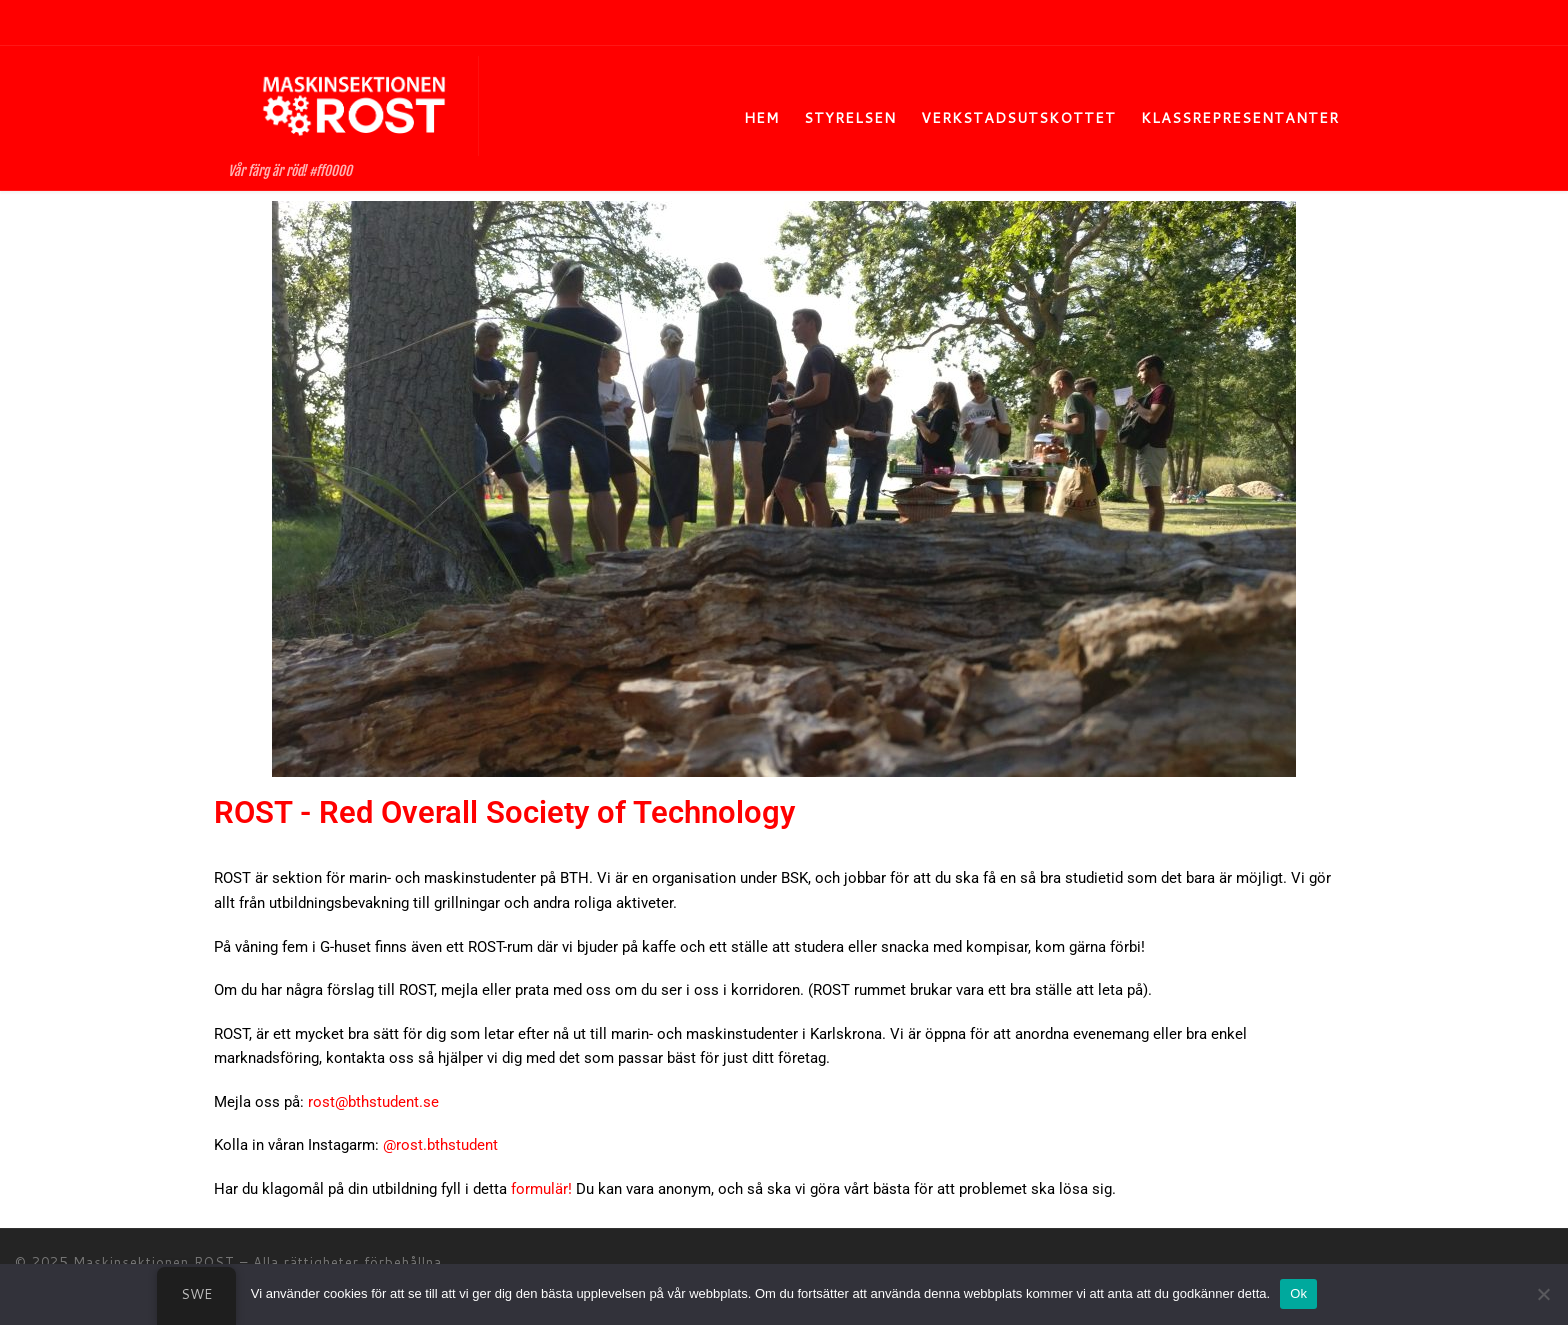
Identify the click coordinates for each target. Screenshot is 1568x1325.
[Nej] (1543, 1294)
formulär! (541, 1189)
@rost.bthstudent (440, 1145)
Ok (1298, 1293)
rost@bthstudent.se (373, 1102)
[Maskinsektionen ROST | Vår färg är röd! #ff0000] (354, 104)
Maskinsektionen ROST (154, 1262)
